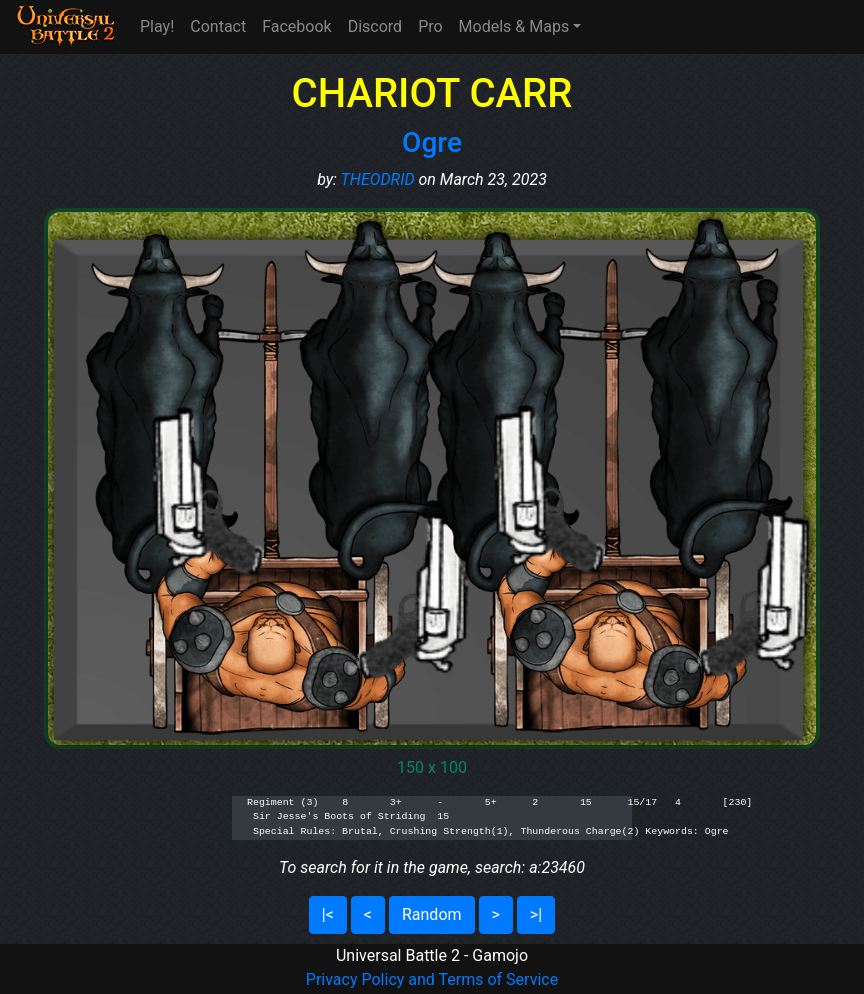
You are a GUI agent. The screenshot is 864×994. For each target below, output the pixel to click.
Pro (430, 26)
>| (536, 914)
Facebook (296, 26)
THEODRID (378, 179)
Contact (218, 26)
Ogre (432, 142)
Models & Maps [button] (514, 26)
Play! (157, 26)
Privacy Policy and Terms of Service (432, 979)
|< (328, 914)
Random (432, 914)
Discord (375, 26)
